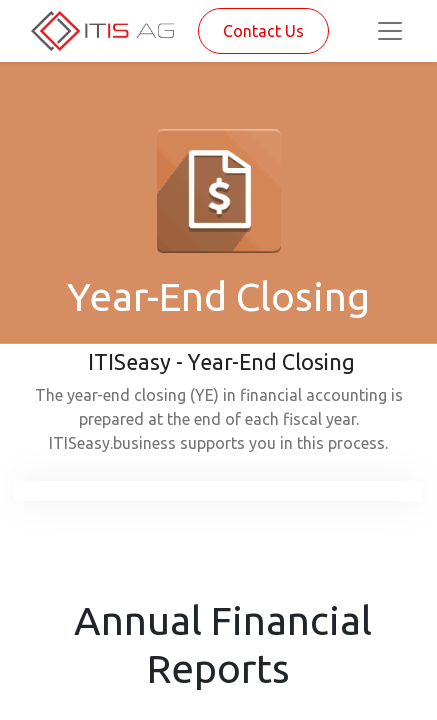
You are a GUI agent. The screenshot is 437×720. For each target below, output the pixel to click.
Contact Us (263, 31)
